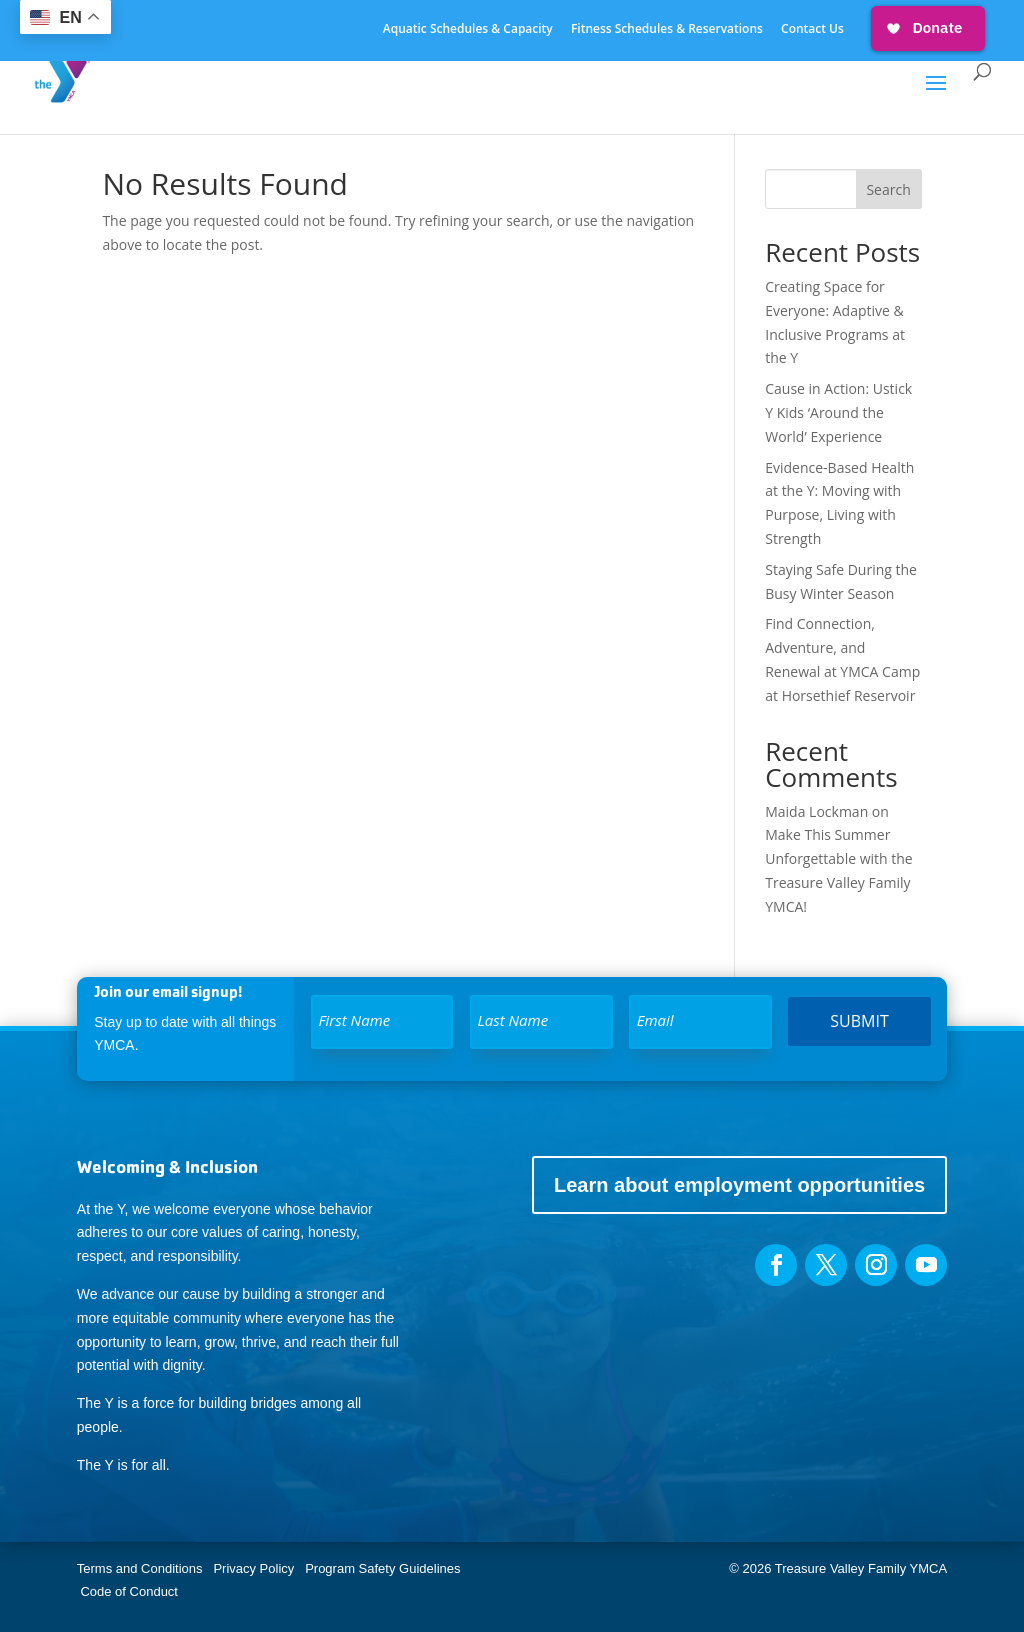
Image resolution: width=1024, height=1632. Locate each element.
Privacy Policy (253, 1568)
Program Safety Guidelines (381, 1568)
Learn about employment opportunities (739, 1185)
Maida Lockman (816, 811)
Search (888, 189)
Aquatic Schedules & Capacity (468, 30)
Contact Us (812, 30)
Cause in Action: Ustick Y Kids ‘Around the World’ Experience (838, 412)
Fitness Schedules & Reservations (667, 30)
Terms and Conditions (140, 1568)
